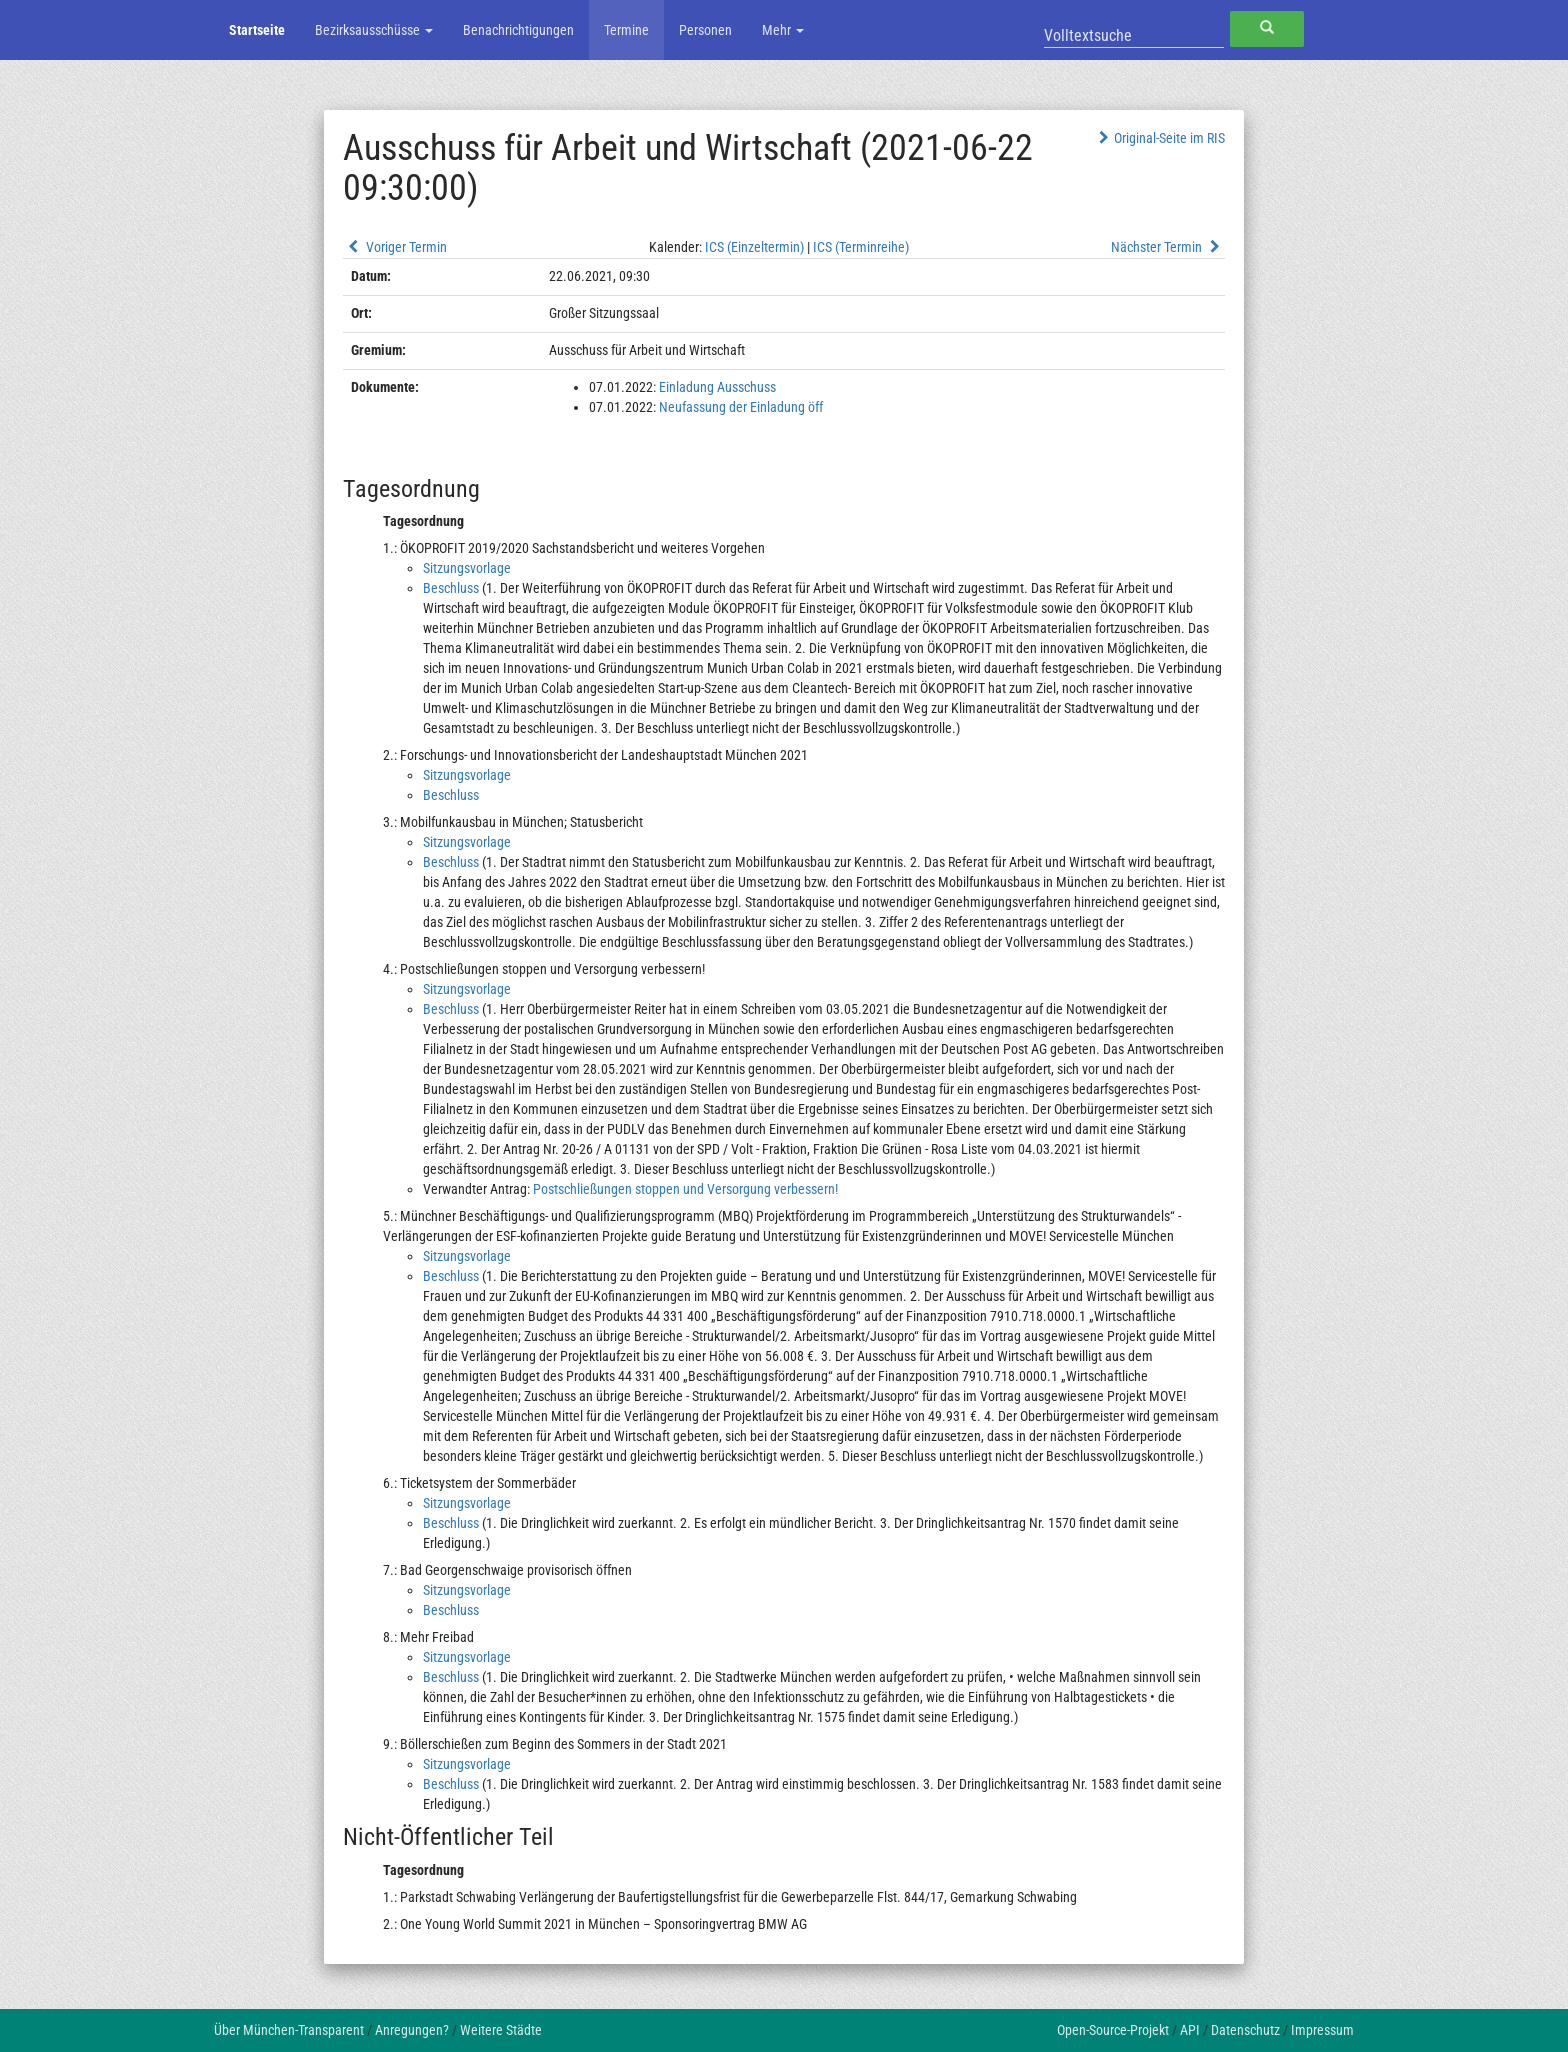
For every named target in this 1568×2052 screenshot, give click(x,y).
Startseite (257, 30)
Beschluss (451, 588)
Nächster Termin (1168, 247)
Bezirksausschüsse (374, 30)
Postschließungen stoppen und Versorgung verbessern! (685, 1189)
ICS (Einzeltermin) (754, 247)
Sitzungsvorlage (467, 568)
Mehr (783, 30)
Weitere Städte (501, 2030)
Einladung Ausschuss (717, 387)
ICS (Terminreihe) (861, 247)
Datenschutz (1245, 2030)
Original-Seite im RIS (1159, 138)
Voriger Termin (395, 247)
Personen (705, 30)
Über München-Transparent (289, 2030)
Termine (626, 30)
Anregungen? (412, 2030)
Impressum (1322, 2030)
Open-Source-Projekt (1113, 2030)
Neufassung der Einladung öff (741, 407)
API (1190, 2030)
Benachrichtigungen (518, 30)
